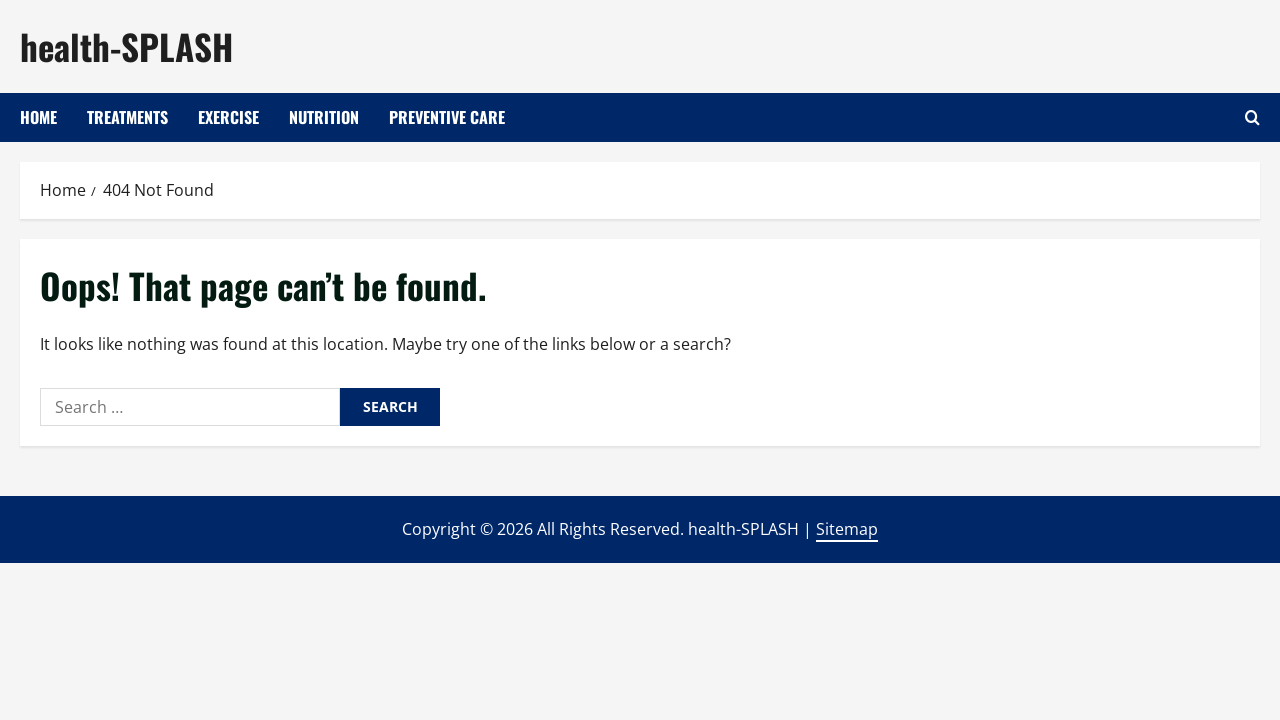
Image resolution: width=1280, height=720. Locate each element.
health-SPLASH (126, 46)
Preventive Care (447, 117)
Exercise (228, 117)
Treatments (127, 117)
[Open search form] (1252, 117)
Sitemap (847, 529)
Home (38, 117)
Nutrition (324, 117)
